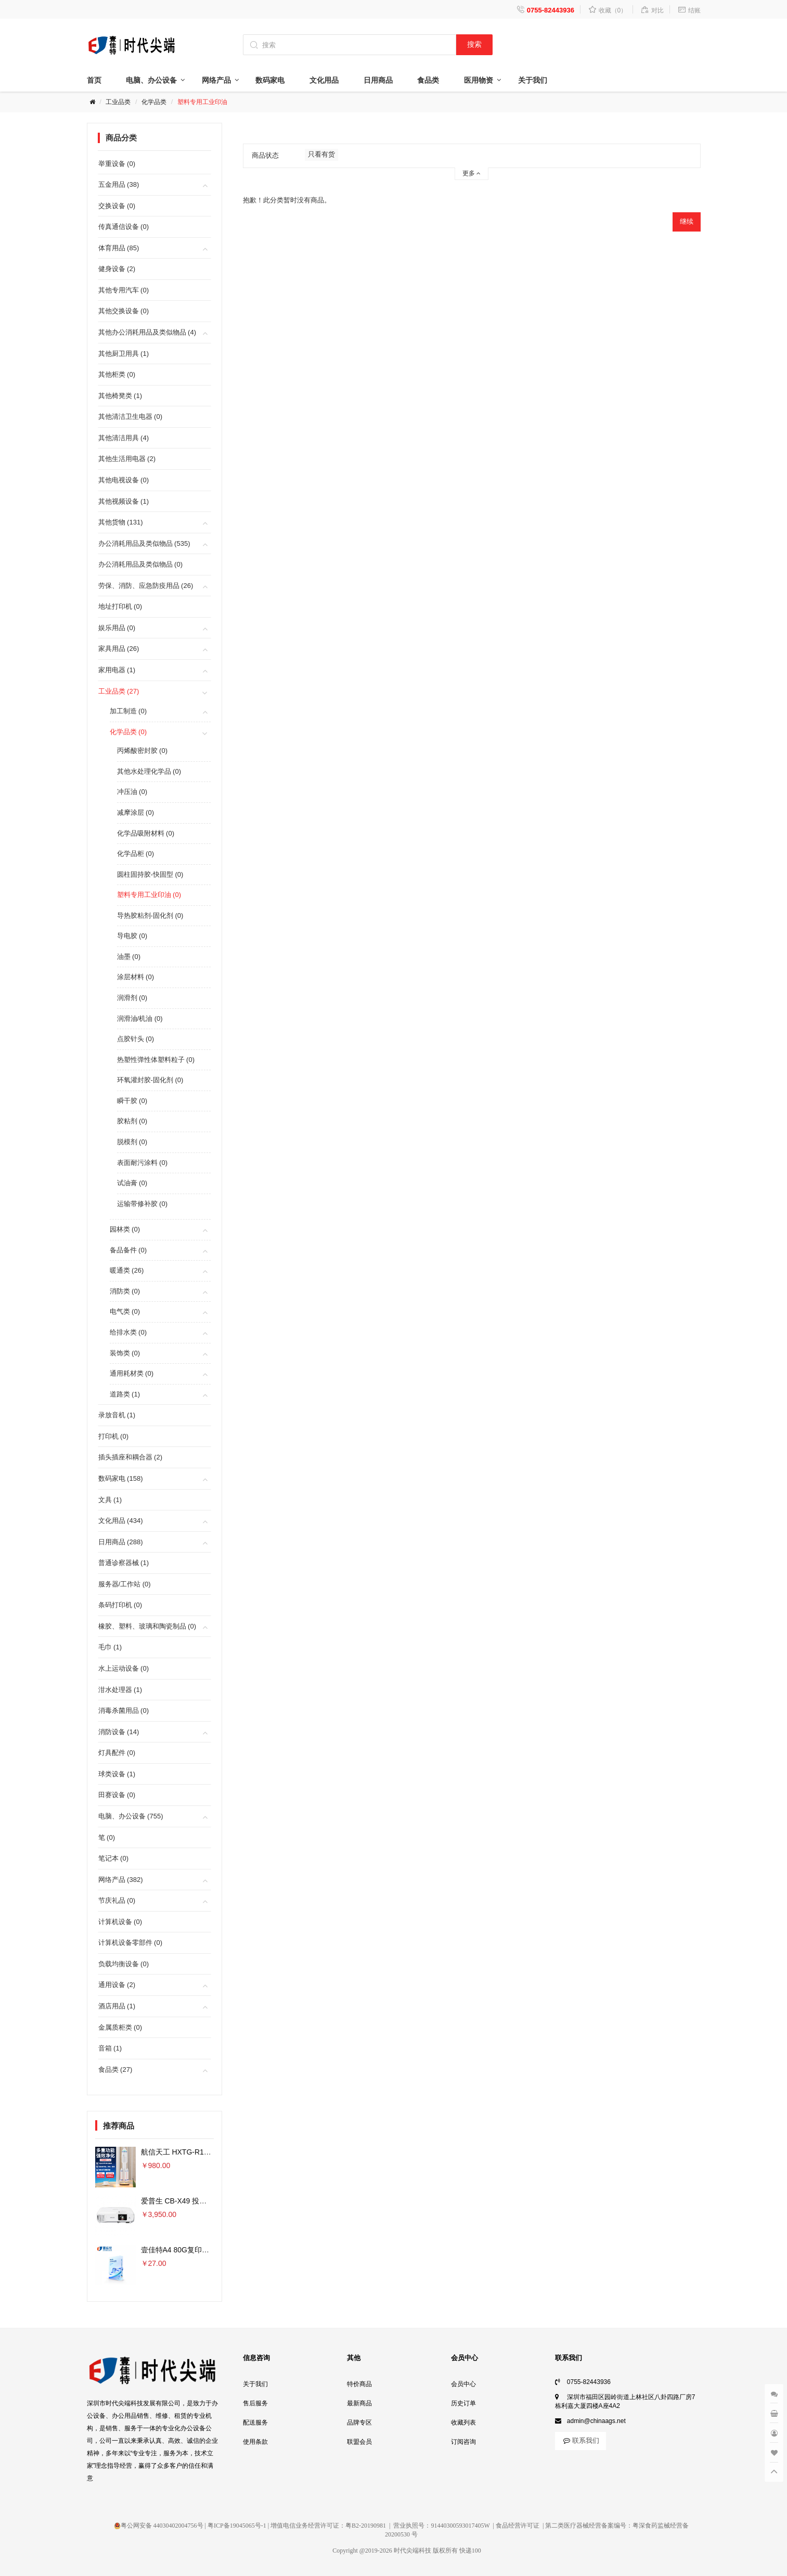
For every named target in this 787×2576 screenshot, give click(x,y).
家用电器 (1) (117, 670)
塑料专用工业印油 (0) (149, 895)
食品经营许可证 (517, 2525)
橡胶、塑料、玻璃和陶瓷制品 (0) (147, 1626)
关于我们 (532, 80)
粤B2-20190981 (365, 2525)
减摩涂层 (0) (135, 812)
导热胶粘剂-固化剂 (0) (150, 915)
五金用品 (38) (118, 184)
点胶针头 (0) (135, 1039)
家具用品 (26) (118, 648)
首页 (94, 80)
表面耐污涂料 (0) (142, 1163)
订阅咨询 (463, 2441)
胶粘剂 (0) (132, 1121)
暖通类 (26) (127, 1270)
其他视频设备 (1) (123, 501)
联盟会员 (359, 2441)
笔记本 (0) (113, 1858)
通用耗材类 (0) (132, 1373)
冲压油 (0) (132, 792)
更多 (471, 173)
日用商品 (378, 80)
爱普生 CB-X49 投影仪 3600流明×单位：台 (210, 2201)
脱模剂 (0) (132, 1142)
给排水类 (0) (128, 1332)
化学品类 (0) (128, 732)
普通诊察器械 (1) (123, 1563)
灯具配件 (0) (117, 1753)
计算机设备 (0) (120, 1922)
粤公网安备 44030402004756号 (158, 2525)
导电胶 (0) (132, 936)
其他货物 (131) (120, 522)
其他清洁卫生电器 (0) (130, 416)
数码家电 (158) (120, 1478)
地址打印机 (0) (120, 606)
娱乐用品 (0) (117, 628)
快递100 (470, 2550)
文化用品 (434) (120, 1520)
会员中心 (463, 2384)
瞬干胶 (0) (132, 1101)
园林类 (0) (125, 1229)
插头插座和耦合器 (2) (130, 1457)
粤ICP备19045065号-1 (237, 2525)
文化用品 (324, 80)
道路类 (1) (125, 1394)
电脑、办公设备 (151, 80)
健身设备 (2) (117, 269)
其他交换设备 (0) (123, 311)
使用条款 (255, 2441)
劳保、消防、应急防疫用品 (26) (145, 585)
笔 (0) (106, 1837)
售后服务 (255, 2403)
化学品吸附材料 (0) (146, 833)
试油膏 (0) (132, 1183)
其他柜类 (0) (117, 374)
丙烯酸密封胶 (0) (142, 750)
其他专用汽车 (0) (123, 290)
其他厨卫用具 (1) (123, 353)
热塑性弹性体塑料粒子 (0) (156, 1059)
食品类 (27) (115, 2069)
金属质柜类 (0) (120, 2027)
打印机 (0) (113, 1436)
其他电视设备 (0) (123, 480)
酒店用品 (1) (117, 2006)
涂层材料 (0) (135, 977)
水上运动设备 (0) (123, 1668)
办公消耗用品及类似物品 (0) (140, 564)
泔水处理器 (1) (120, 1690)
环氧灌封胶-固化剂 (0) (150, 1080)
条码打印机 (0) (120, 1605)
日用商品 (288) (120, 1542)
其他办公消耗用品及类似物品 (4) (147, 332)
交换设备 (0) (117, 206)
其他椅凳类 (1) (120, 396)
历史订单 (463, 2403)
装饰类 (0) (125, 1353)
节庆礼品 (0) (117, 1900)
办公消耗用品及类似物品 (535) (144, 543)
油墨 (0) (129, 956)
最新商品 (359, 2403)
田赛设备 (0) (117, 1795)
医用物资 (478, 80)
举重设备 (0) (117, 164)
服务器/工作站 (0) (124, 1584)
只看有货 (321, 154)
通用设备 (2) (117, 1985)
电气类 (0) (125, 1311)
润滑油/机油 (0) (140, 1018)
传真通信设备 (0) (123, 226)
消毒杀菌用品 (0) (123, 1710)
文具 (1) (110, 1500)
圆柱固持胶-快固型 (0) (150, 874)
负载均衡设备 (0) (123, 1964)
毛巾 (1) (110, 1647)
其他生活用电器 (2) (127, 459)
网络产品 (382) (120, 1879)
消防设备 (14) (118, 1732)
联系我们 (580, 2440)
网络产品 (216, 80)
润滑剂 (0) (132, 998)
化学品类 (153, 102)
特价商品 (359, 2384)
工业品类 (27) (118, 691)
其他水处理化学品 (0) (149, 771)
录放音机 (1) (117, 1415)
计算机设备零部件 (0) (130, 1942)
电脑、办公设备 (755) (130, 1816)
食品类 (428, 80)
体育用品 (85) (118, 248)
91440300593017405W (460, 2525)
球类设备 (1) (117, 1774)
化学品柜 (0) (135, 853)
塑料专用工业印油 (202, 102)
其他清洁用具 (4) (123, 438)
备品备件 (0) (128, 1250)
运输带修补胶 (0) (142, 1204)
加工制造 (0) (128, 711)
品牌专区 (359, 2422)
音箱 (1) (110, 2048)
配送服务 (255, 2422)
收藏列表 (463, 2422)
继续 (686, 221)
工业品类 (118, 102)
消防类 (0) (125, 1291)
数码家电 (270, 80)
